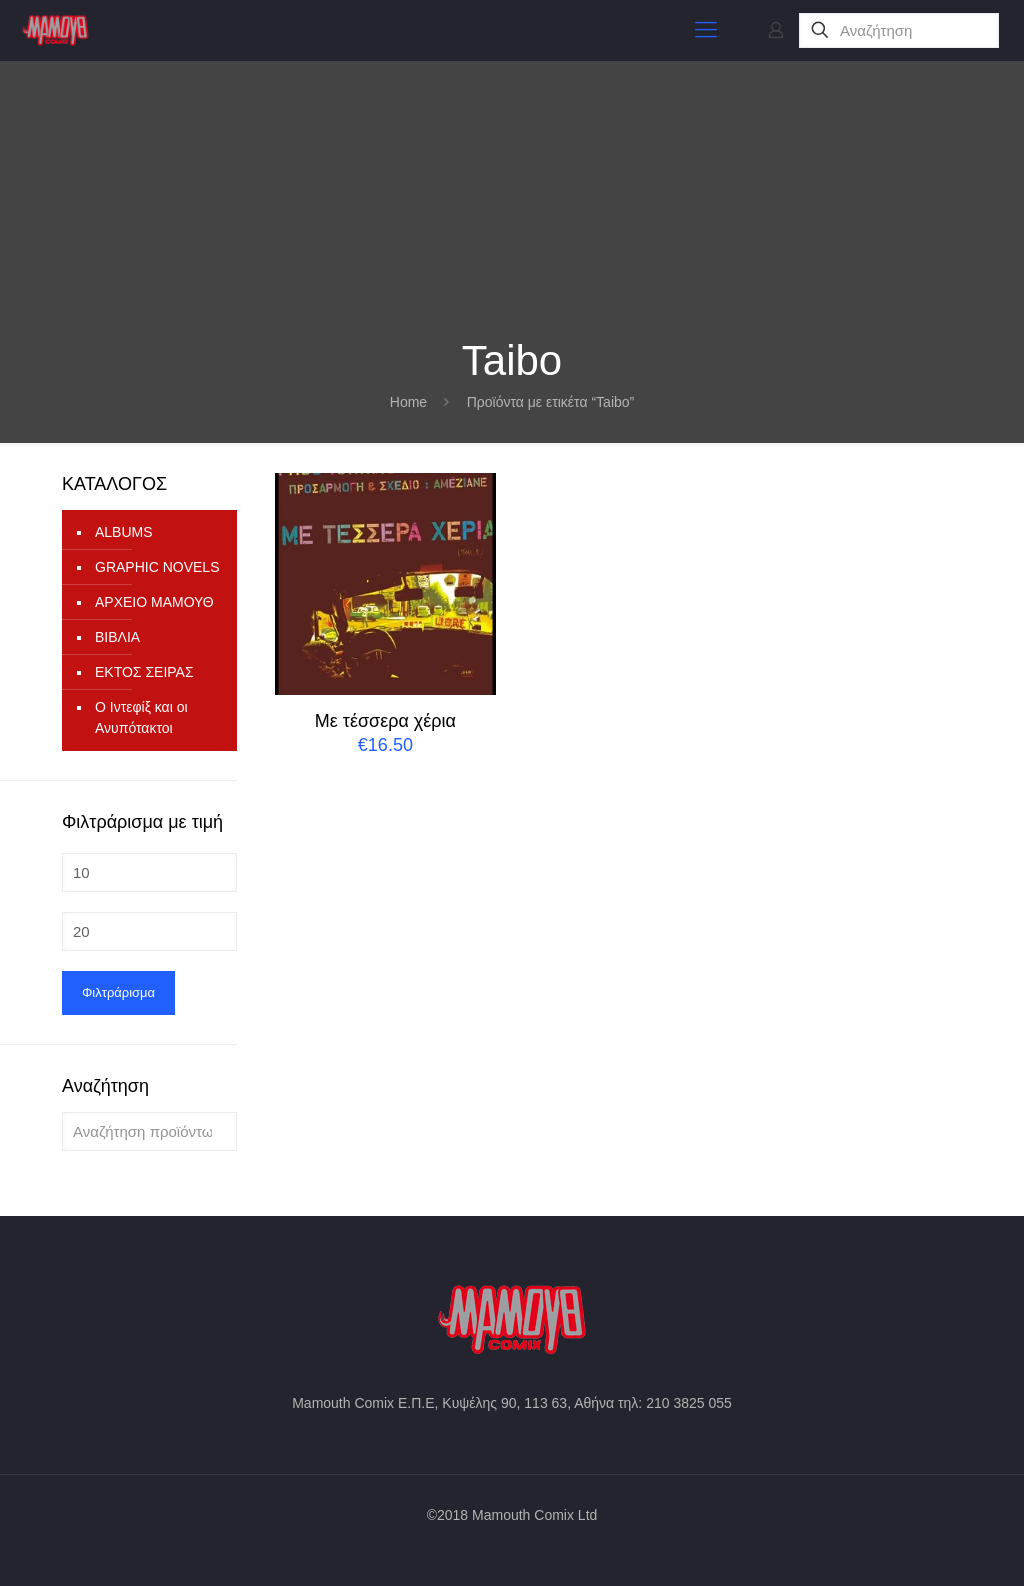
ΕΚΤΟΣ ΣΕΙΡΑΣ (144, 672)
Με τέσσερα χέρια (385, 721)
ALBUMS (124, 532)
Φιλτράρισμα (118, 992)
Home (408, 402)
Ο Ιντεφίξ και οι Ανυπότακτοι (141, 717)
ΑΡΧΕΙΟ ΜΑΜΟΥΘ (154, 602)
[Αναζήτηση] (899, 30)
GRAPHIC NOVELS (157, 567)
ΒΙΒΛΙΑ (117, 637)
